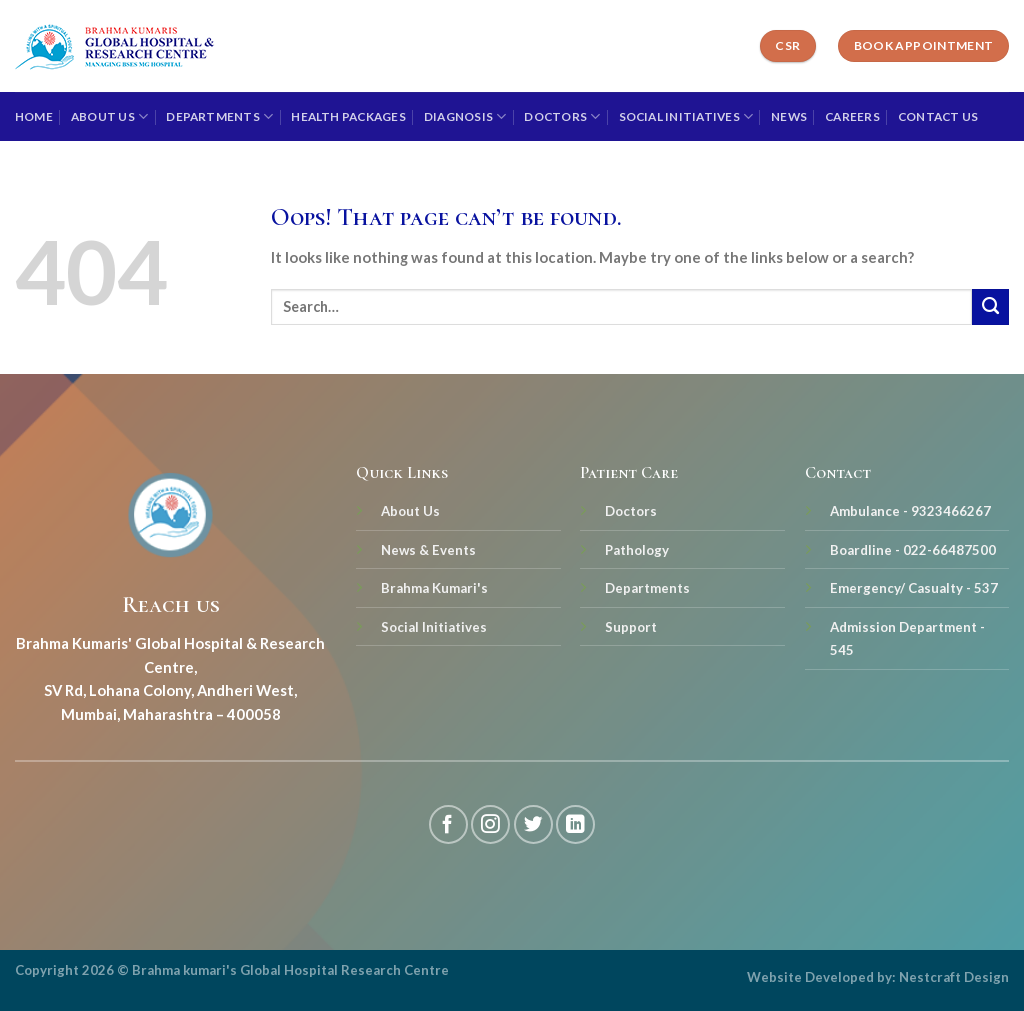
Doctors (562, 116)
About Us (109, 116)
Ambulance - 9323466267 (910, 511)
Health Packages (348, 116)
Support (631, 627)
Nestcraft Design (954, 977)
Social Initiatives (686, 116)
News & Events (428, 550)
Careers (852, 116)
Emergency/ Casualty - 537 (914, 588)
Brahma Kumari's (434, 588)
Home (34, 116)
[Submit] (990, 307)
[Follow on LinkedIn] (575, 824)
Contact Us (938, 116)
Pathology (637, 550)
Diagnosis (465, 116)
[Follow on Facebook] (448, 824)
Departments (219, 116)
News (789, 116)
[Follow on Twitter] (533, 824)
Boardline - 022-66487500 (913, 550)
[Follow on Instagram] (490, 824)
